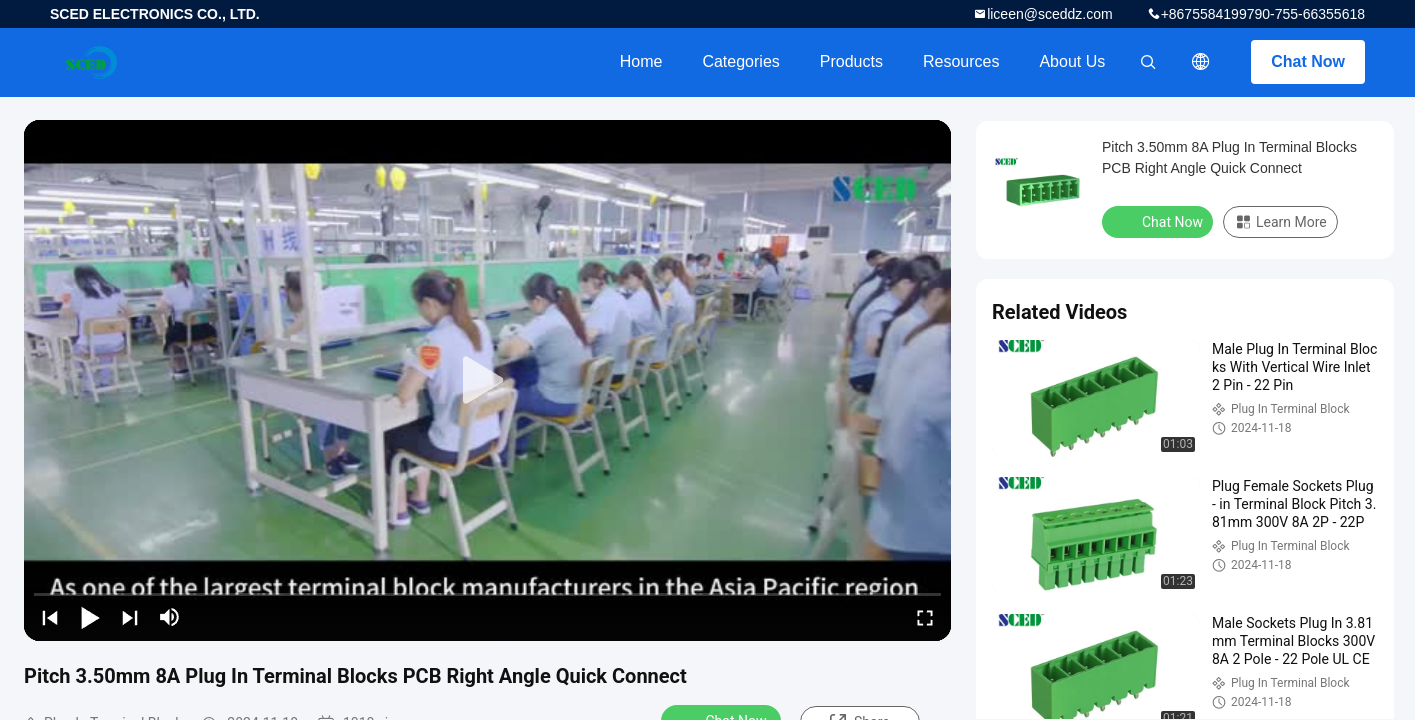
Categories (740, 61)
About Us (1072, 61)
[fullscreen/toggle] (925, 617)
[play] (488, 381)
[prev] (50, 617)
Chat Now (1308, 61)
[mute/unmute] (170, 617)
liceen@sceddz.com (1050, 14)
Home (641, 61)
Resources (961, 61)
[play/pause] (90, 617)
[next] (130, 617)
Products (851, 61)
